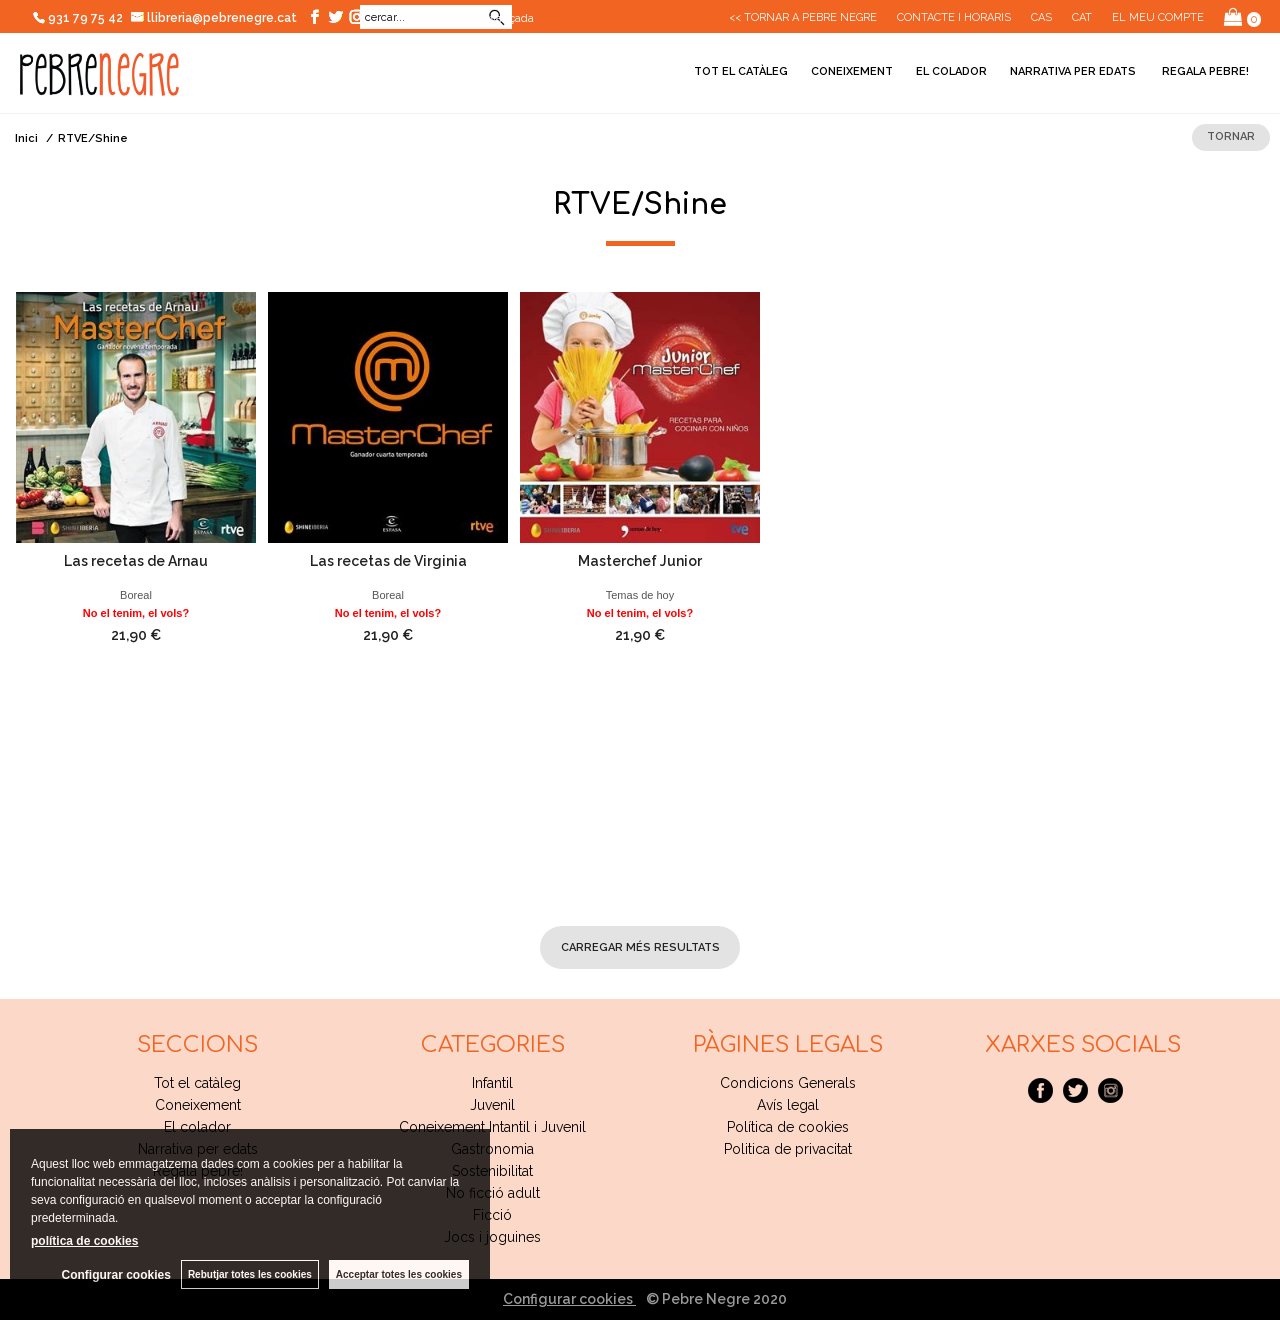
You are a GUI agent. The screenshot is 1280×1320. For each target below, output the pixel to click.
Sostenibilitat (492, 1171)
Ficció (492, 1215)
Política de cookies (788, 1127)
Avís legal (788, 1105)
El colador (951, 71)
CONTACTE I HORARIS (954, 17)
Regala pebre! (1204, 71)
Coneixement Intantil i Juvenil (492, 1127)
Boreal (136, 595)
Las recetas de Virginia (388, 561)
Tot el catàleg (741, 71)
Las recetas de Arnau (136, 561)
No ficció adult (493, 1193)
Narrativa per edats (1073, 71)
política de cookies (84, 1241)
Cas (1041, 17)
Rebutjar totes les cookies (250, 1274)
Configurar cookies (569, 1299)
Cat (1082, 17)
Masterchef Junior (640, 561)
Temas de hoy (640, 595)
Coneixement (852, 71)
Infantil (492, 1083)
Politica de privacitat (788, 1149)
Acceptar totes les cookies (399, 1274)
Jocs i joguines (492, 1237)
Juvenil (492, 1105)
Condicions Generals (788, 1083)
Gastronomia (492, 1149)
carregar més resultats (640, 947)
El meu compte (1158, 17)
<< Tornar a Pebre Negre (803, 17)
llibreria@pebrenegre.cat (214, 18)
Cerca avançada (492, 18)
